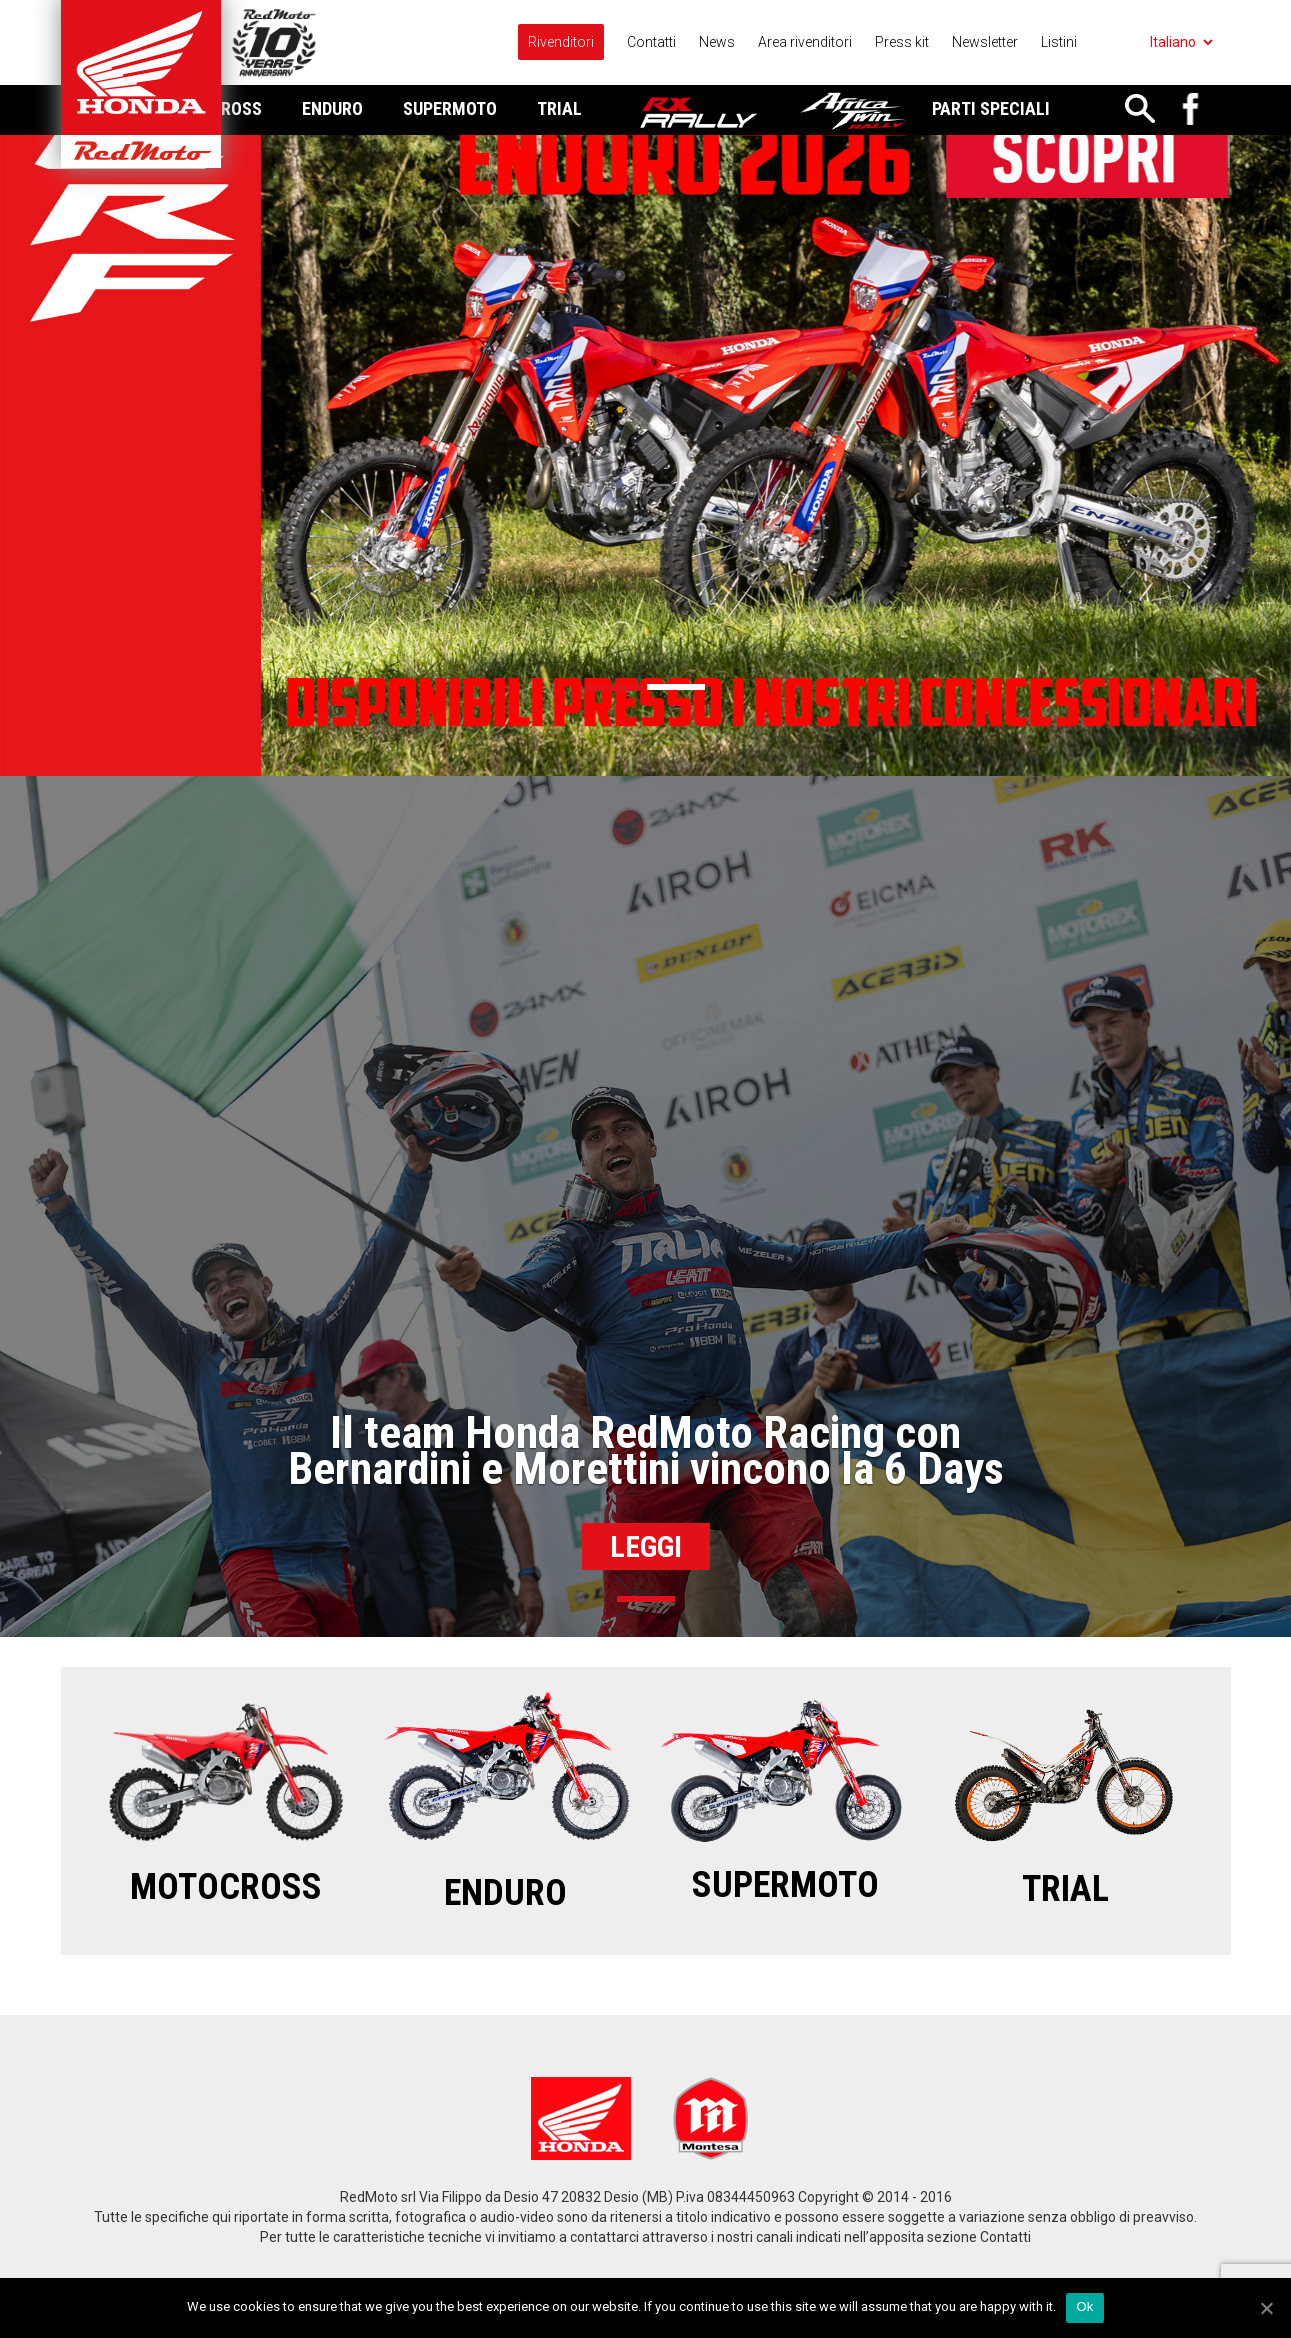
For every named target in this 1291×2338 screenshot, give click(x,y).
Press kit (902, 42)
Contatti (651, 42)
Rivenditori (561, 42)
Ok (1084, 2306)
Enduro (332, 108)
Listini (1059, 42)
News (717, 42)
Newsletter (985, 42)
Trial (559, 108)
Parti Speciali (991, 108)
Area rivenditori (805, 42)
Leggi (646, 1546)
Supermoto (450, 108)
